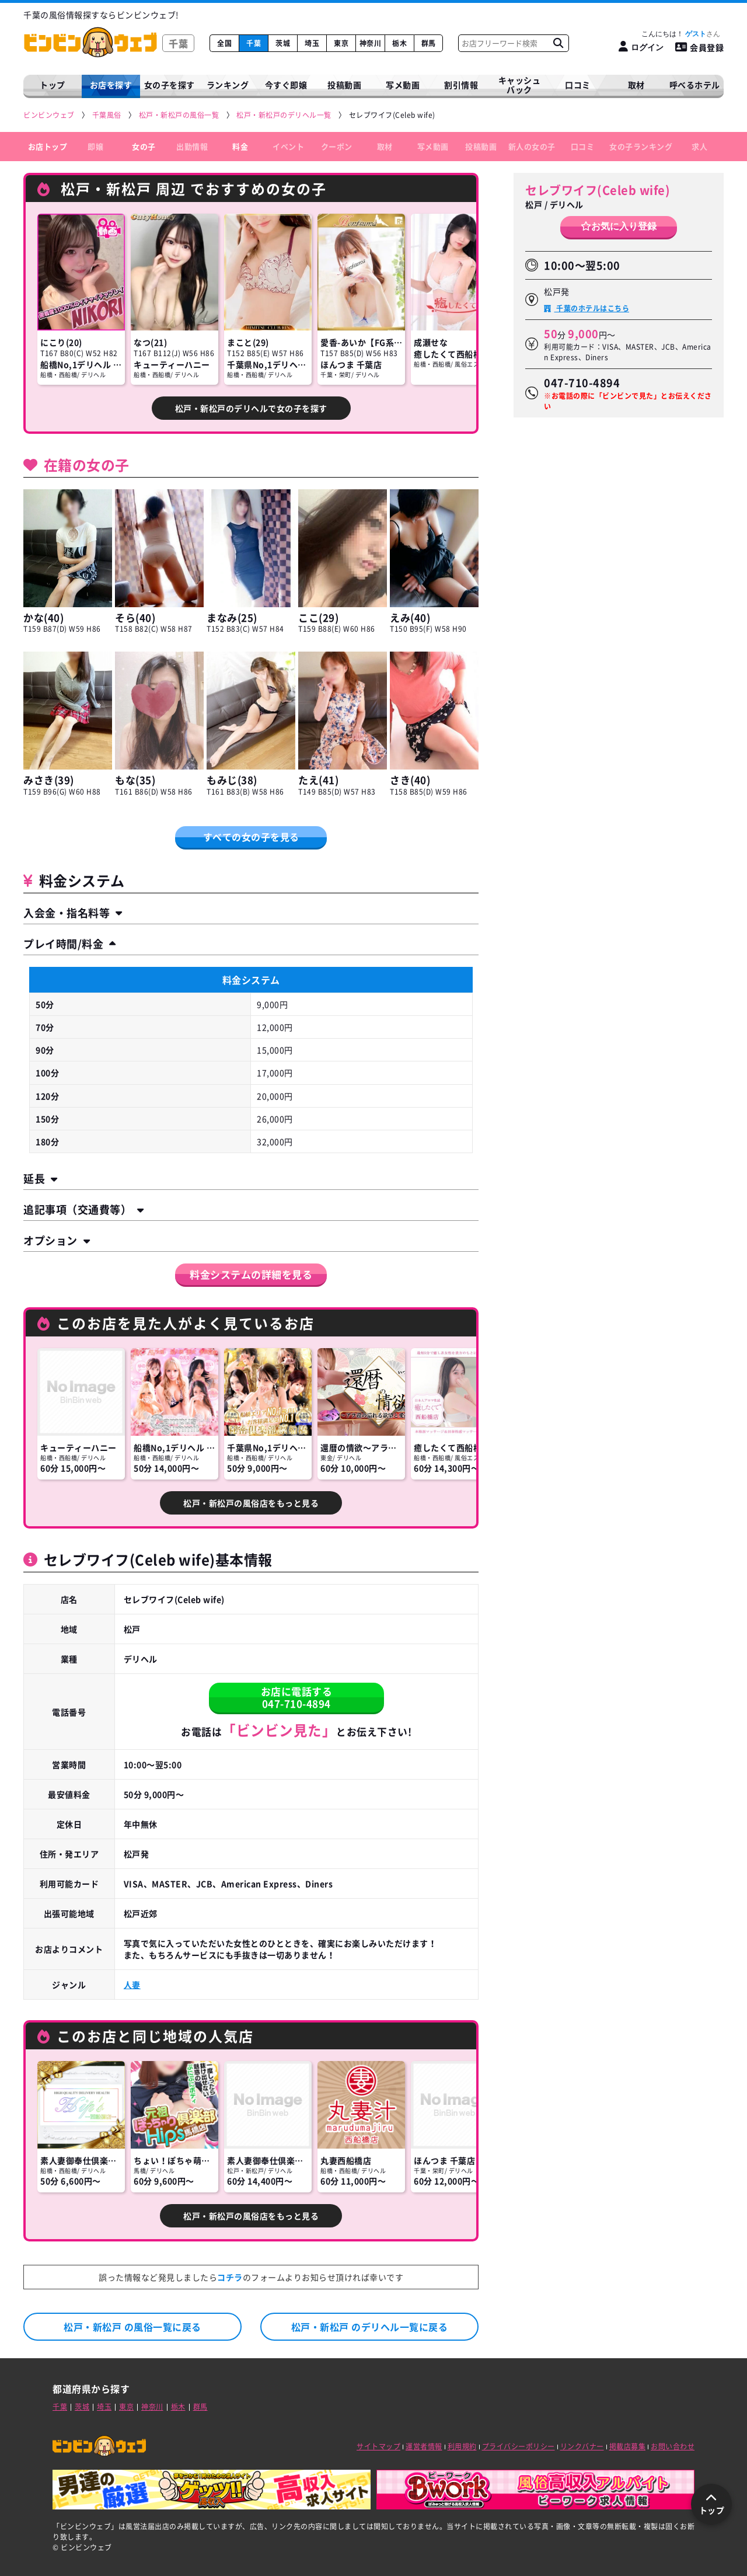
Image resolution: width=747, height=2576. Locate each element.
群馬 (428, 43)
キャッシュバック (519, 85)
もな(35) (135, 779)
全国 (224, 43)
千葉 (253, 43)
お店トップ (48, 146)
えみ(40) (410, 617)
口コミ (578, 84)
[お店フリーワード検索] (558, 43)
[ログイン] (641, 47)
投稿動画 (344, 84)
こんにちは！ (680, 34)
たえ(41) (318, 779)
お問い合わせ (672, 2446)
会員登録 (699, 47)
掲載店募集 (627, 2446)
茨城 (282, 43)
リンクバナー (582, 2446)
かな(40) (43, 617)
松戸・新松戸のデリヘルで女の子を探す (251, 408)
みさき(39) (48, 779)
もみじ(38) (232, 779)
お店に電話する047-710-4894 (297, 1697)
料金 (240, 146)
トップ (52, 84)
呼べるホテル (694, 84)
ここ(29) (318, 617)
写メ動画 (403, 84)
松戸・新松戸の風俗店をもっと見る (251, 1503)
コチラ (230, 2277)
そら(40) (135, 617)
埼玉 (312, 43)
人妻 (132, 1984)
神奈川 (370, 43)
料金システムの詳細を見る (251, 1274)
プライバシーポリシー (518, 2446)
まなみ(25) (232, 617)
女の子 (144, 146)
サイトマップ (378, 2446)
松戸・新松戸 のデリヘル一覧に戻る (369, 2327)
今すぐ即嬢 (286, 84)
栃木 (399, 43)
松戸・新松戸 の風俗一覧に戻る (132, 2327)
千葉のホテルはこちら (592, 308)
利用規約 (462, 2446)
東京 (341, 43)
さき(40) (410, 779)
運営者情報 (424, 2446)
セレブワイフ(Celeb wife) (597, 190)
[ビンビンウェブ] (49, 115)
